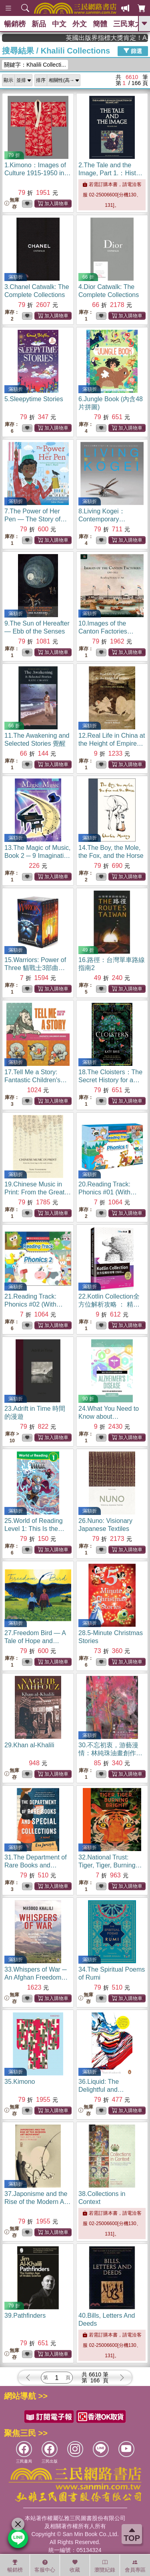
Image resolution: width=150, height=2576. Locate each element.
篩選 (133, 51)
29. (29, 1745)
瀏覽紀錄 (104, 2566)
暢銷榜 (15, 24)
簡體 (100, 24)
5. (33, 399)
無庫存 (11, 203)
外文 (79, 24)
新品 (39, 24)
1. (37, 173)
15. (35, 967)
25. (34, 1528)
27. (35, 1641)
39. (25, 2315)
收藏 (75, 2566)
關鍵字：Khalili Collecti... (35, 64)
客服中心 (44, 2566)
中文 (59, 24)
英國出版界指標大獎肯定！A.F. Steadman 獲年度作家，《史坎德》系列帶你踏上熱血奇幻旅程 (120, 37)
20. (107, 1192)
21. (33, 1304)
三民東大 (127, 24)
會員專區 (135, 2566)
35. (19, 2081)
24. (108, 1416)
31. (35, 1865)
